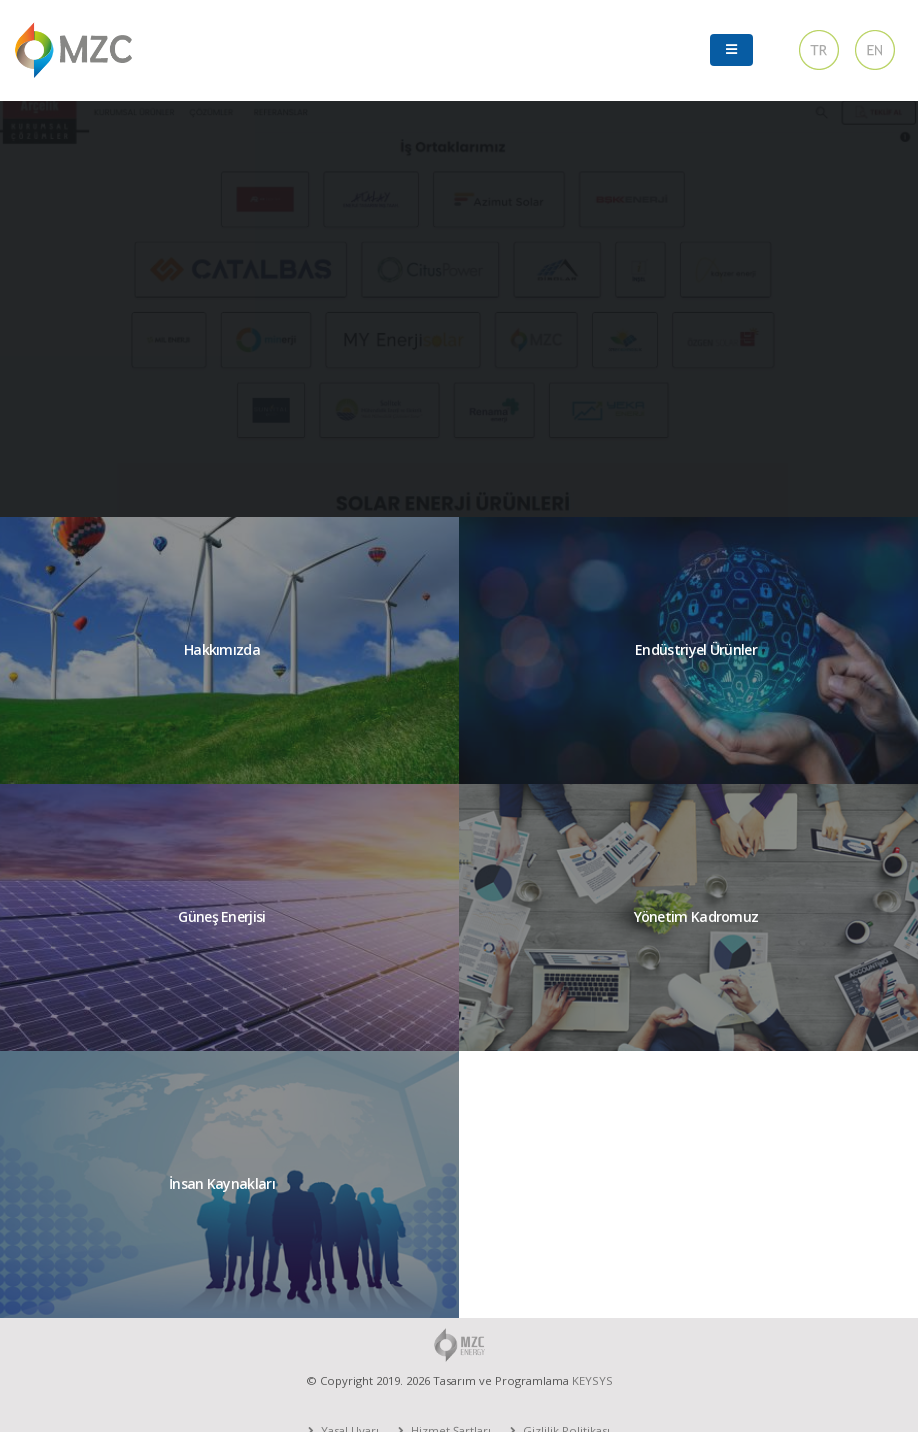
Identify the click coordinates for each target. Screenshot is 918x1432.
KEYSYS (592, 1380)
